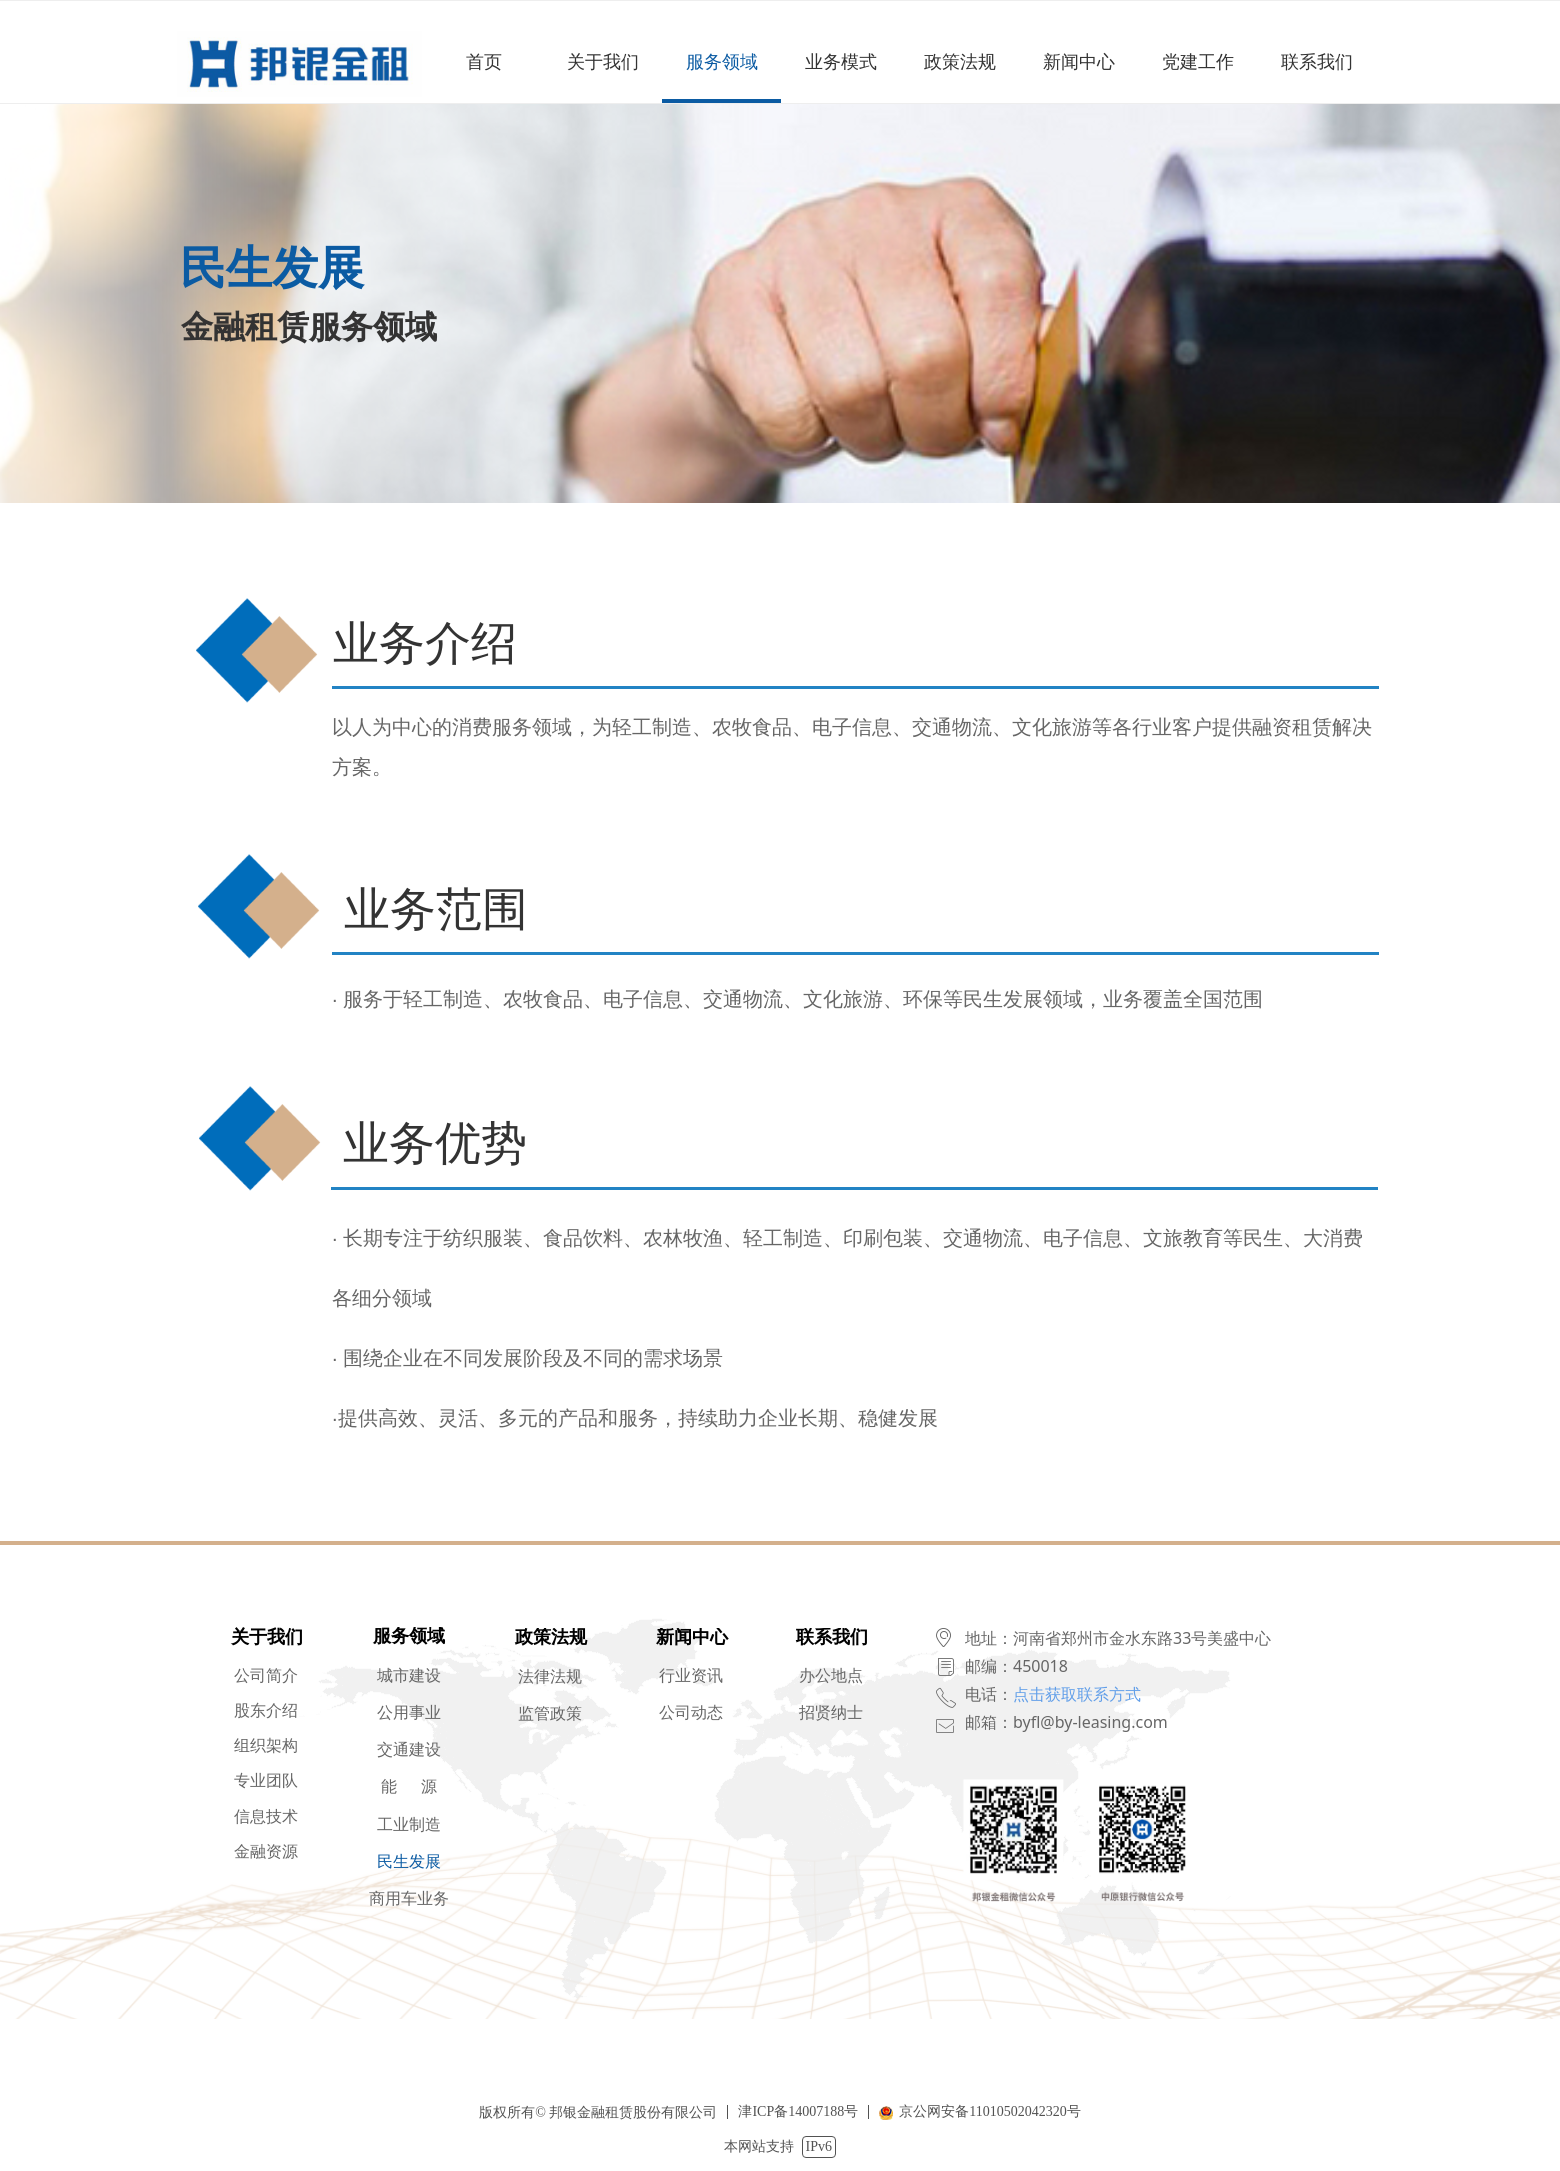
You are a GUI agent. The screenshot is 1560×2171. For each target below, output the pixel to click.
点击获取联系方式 (1077, 1694)
